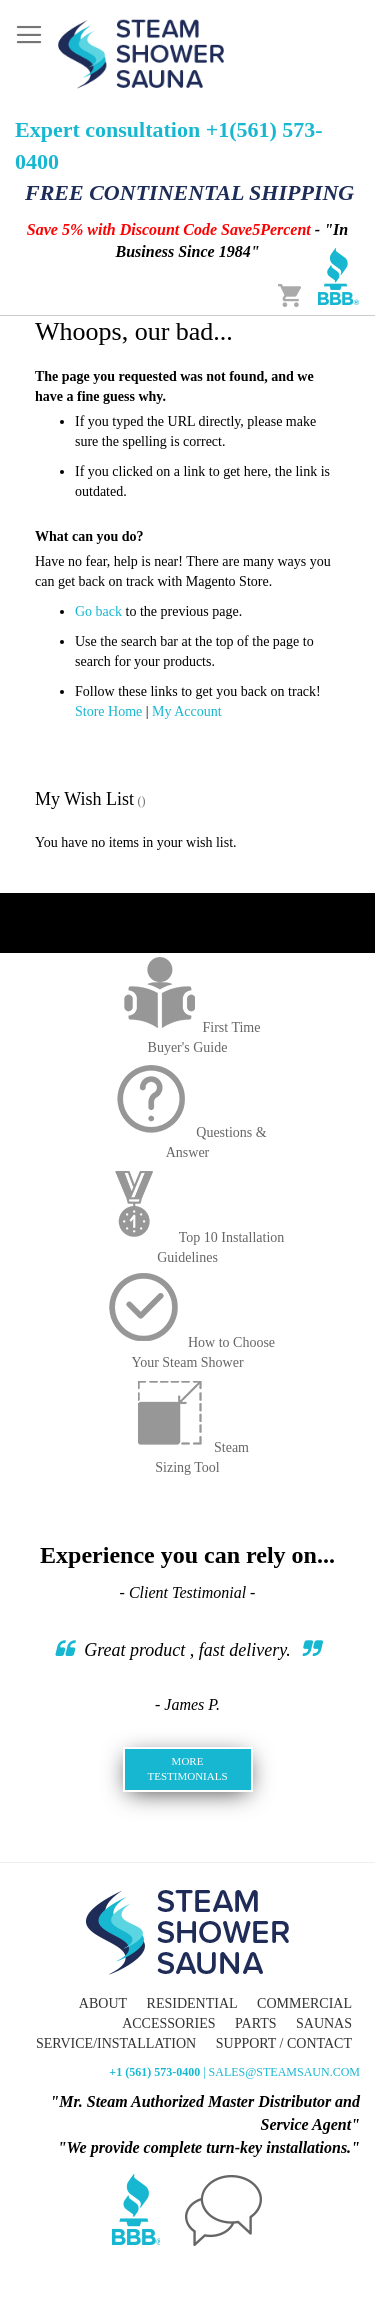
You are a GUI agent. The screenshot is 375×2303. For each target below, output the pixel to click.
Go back (98, 611)
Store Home (108, 711)
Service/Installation (116, 2043)
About (103, 2003)
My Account (187, 711)
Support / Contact (284, 2043)
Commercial (304, 2003)
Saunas (324, 2023)
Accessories (168, 2023)
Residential (192, 2003)
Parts (255, 2023)
